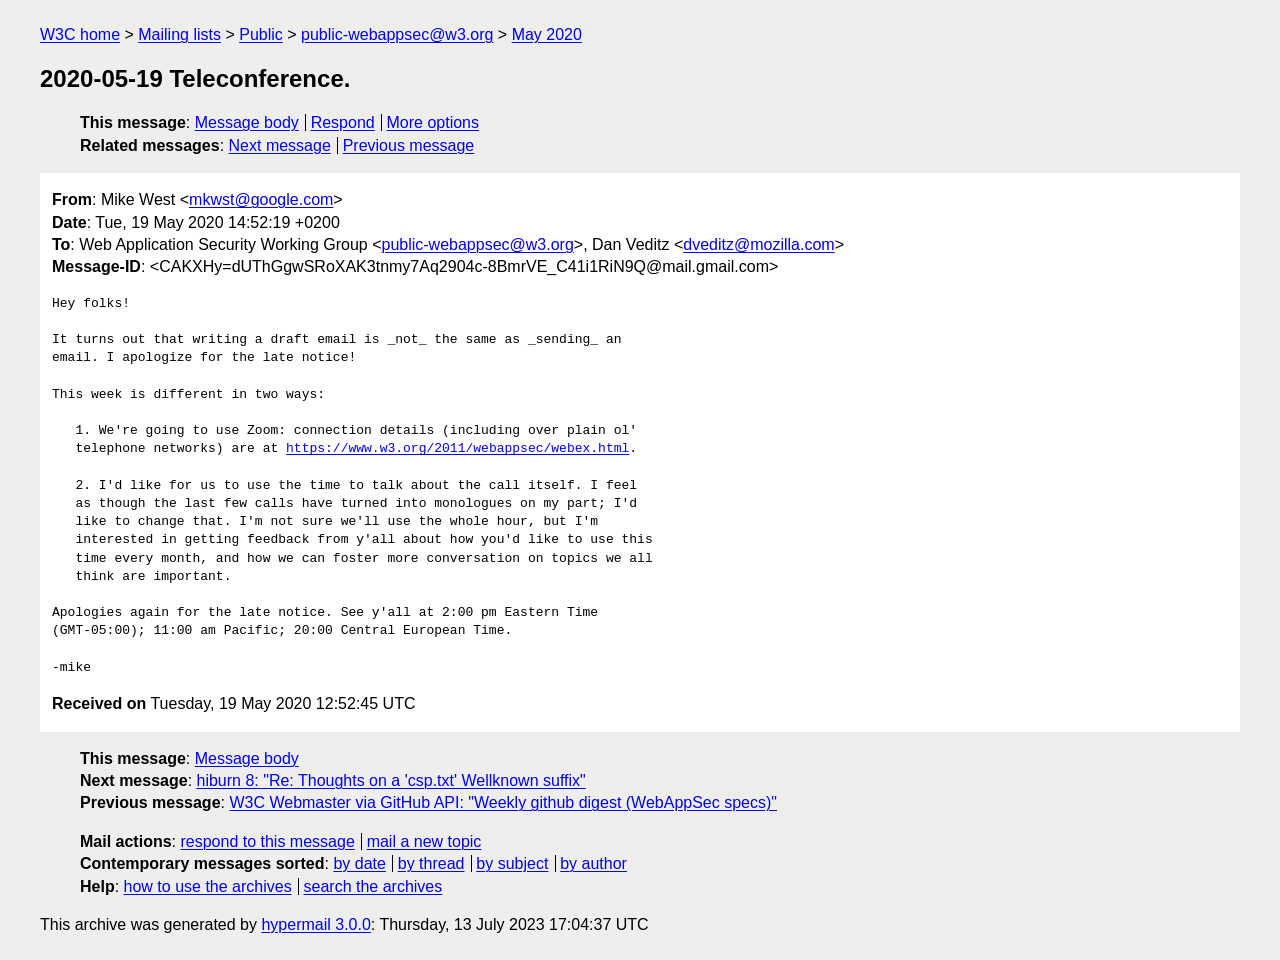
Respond (343, 122)
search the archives (373, 886)
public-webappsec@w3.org (397, 34)
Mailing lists (179, 34)
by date (359, 863)
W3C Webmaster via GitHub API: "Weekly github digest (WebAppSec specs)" (503, 802)
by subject (512, 863)
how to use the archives (208, 886)
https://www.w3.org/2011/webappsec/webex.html (457, 449)
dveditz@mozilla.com (758, 244)
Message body (247, 122)
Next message (280, 145)
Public (261, 34)
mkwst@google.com (261, 199)
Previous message (409, 145)
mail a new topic (424, 841)
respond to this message (267, 841)
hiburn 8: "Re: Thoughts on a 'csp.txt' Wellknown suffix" (391, 780)
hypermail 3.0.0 (315, 924)
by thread (431, 863)
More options (433, 122)
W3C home (80, 34)
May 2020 (547, 34)
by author (593, 863)
